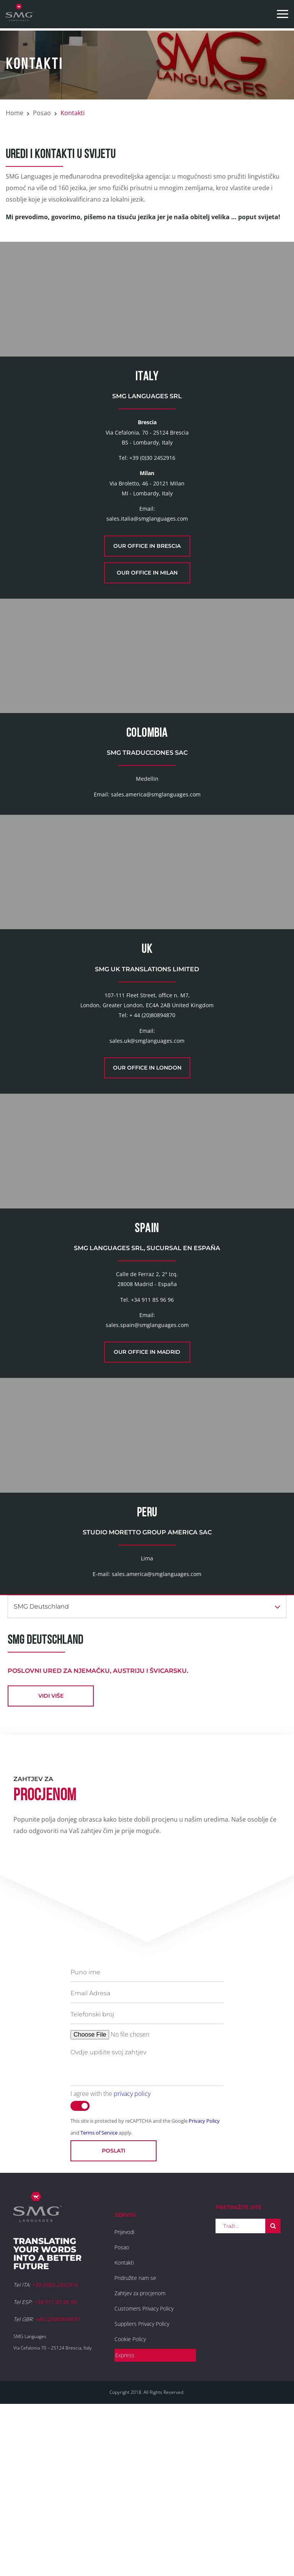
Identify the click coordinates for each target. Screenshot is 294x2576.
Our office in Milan (147, 604)
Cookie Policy (130, 2500)
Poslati (113, 2312)
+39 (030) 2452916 (55, 2446)
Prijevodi (124, 2393)
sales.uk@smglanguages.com (147, 1137)
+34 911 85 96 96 (152, 1429)
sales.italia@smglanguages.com (147, 551)
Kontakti (124, 2424)
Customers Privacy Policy (143, 2470)
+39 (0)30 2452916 (152, 490)
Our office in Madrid (147, 1481)
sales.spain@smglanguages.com (147, 1454)
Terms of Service (99, 2294)
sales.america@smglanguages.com (156, 859)
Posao (42, 113)
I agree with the (110, 2255)
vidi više (51, 1857)
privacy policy (132, 2255)
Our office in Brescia (147, 578)
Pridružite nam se (135, 2439)
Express (124, 2517)
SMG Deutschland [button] (147, 1768)
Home (14, 113)
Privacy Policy (204, 2282)
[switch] (80, 2268)
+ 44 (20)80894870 (152, 1112)
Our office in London (147, 1164)
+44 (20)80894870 (57, 2481)
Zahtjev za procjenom (139, 2455)
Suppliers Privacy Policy (141, 2485)
